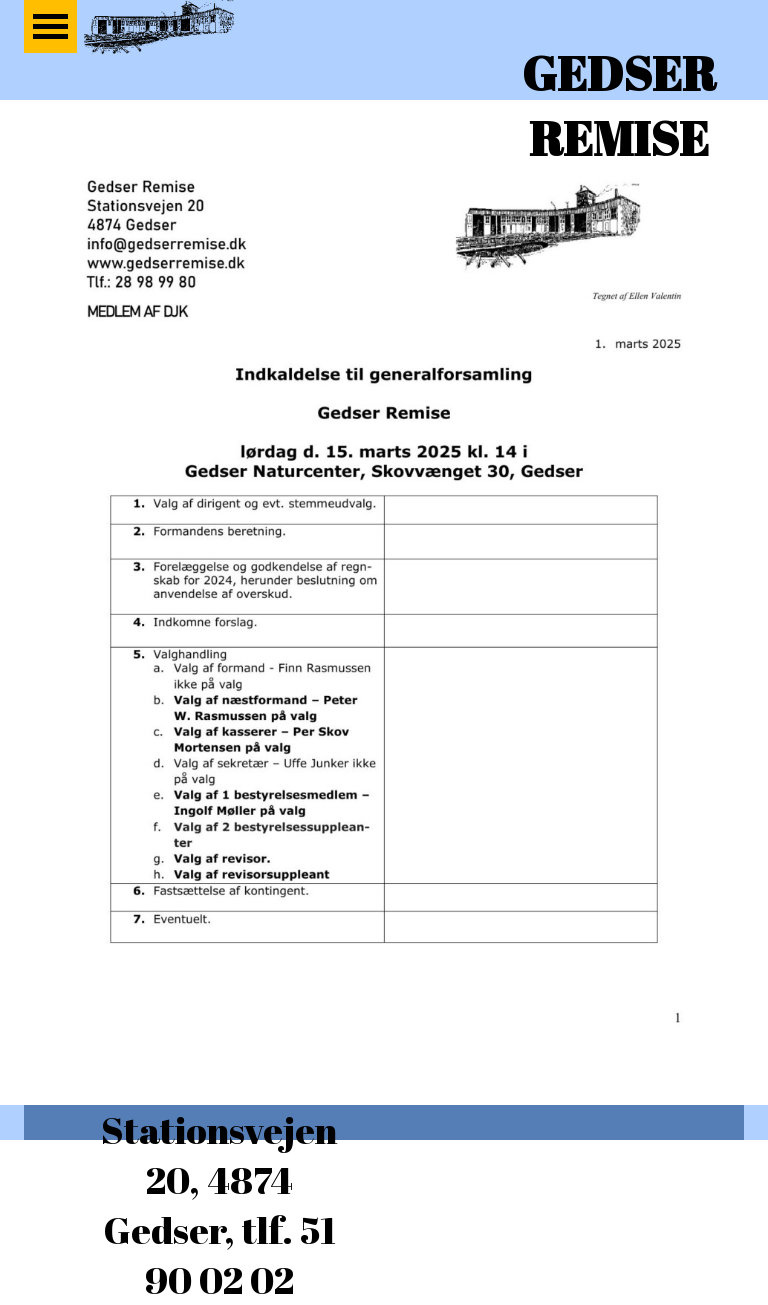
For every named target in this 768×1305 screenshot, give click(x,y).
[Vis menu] (50, 26)
